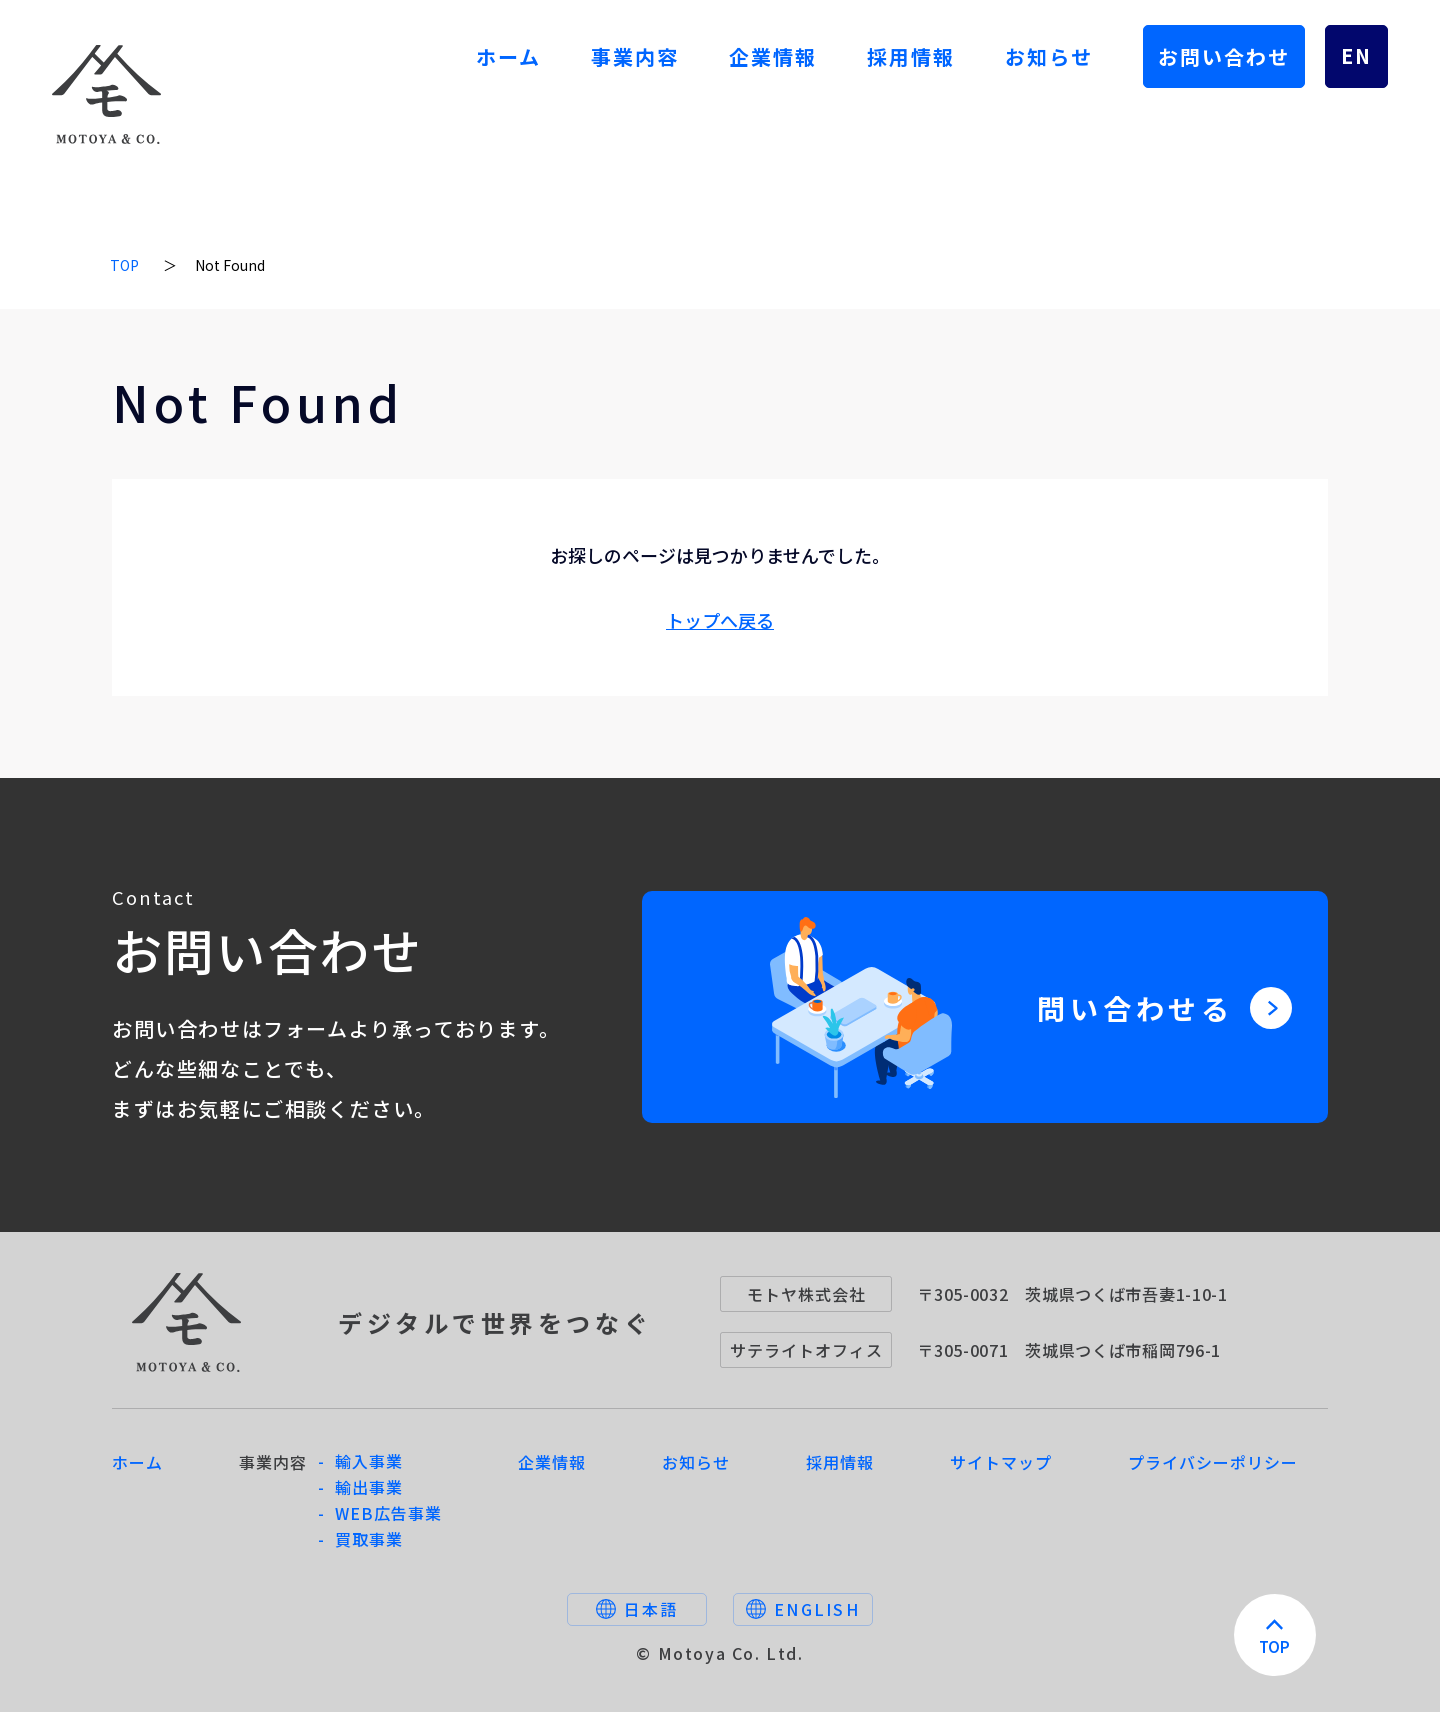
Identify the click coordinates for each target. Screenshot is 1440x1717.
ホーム (508, 56)
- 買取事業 (360, 1544)
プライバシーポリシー (1213, 1467)
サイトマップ (1001, 1467)
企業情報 (773, 56)
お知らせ (1049, 56)
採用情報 (911, 56)
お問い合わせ (1224, 56)
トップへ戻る (720, 620)
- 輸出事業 (360, 1492)
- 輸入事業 (360, 1466)
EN (1356, 55)
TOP (124, 265)
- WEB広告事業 (380, 1518)
